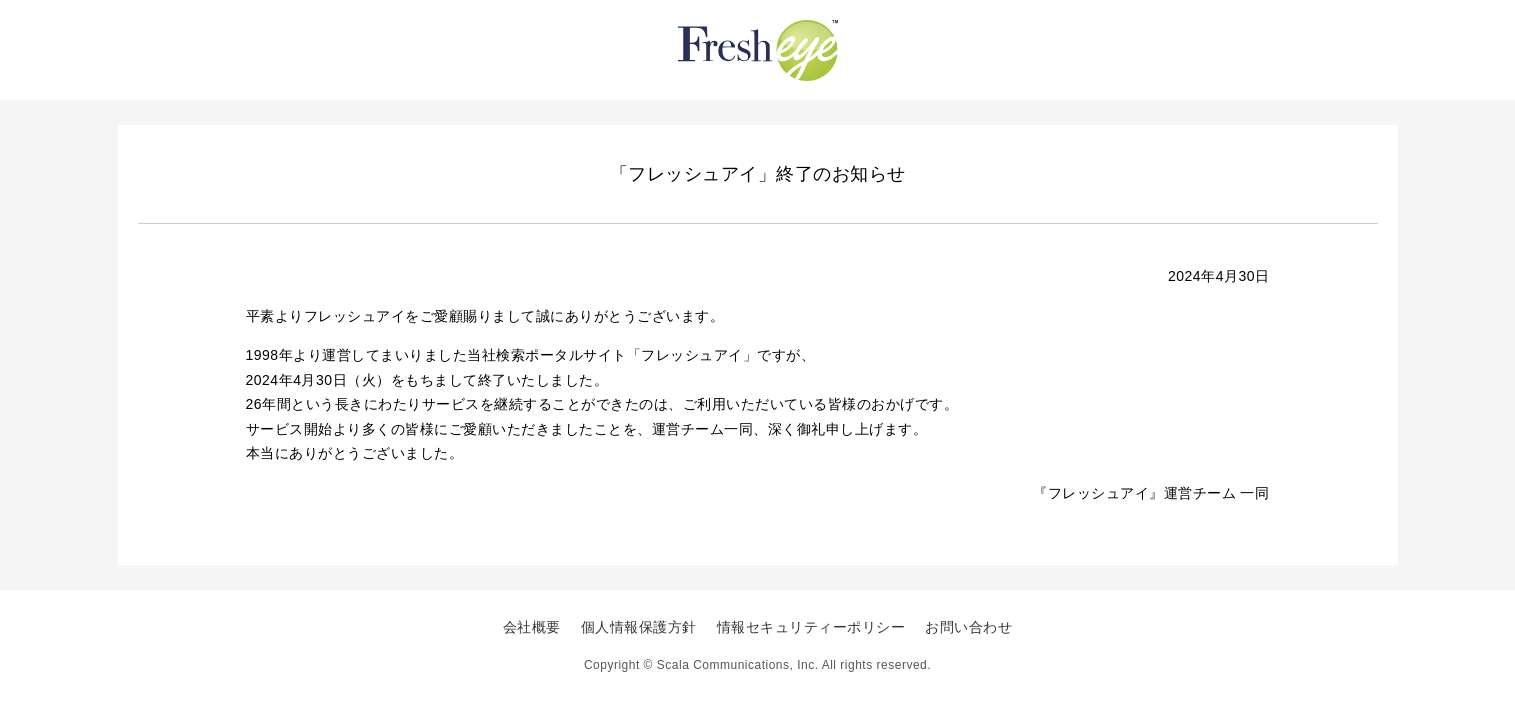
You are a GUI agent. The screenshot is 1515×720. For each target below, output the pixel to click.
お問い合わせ (968, 627)
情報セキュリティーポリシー (811, 627)
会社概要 (532, 627)
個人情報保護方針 (639, 627)
